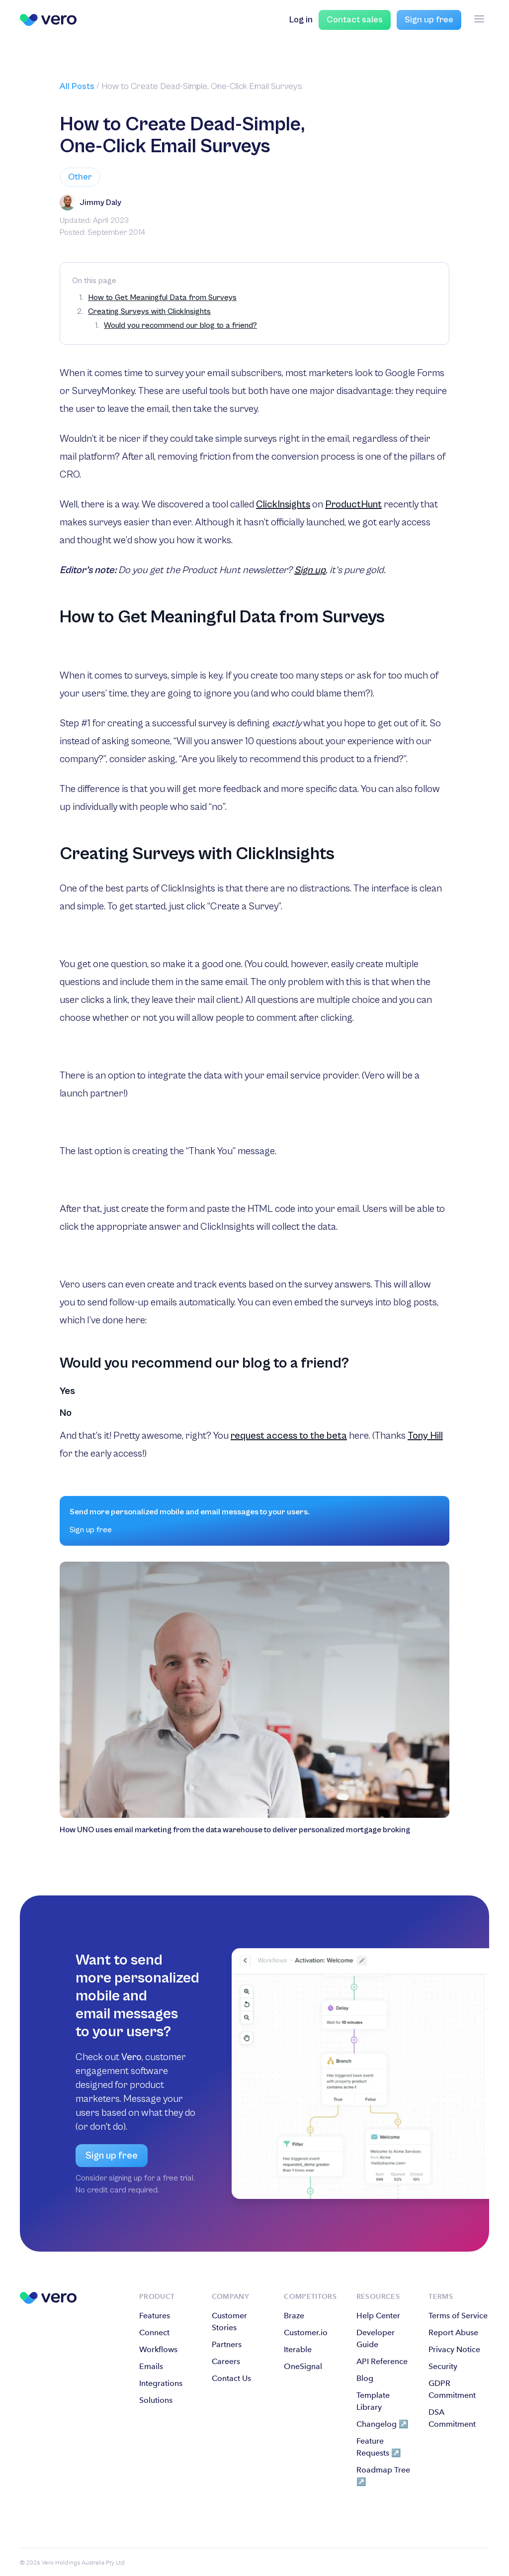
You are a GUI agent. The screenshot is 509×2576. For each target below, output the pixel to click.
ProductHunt (353, 504)
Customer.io (306, 2332)
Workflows (158, 2349)
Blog (364, 2378)
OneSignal (303, 2366)
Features (154, 2315)
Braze (294, 2315)
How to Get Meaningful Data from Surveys (162, 297)
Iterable (298, 2349)
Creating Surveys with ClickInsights (149, 311)
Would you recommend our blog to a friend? (180, 325)
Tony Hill (425, 1436)
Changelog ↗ (382, 2424)
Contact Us (231, 2378)
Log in (301, 19)
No (66, 1413)
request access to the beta (289, 1436)
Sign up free (429, 19)
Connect (154, 2332)
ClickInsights (283, 504)
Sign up (310, 570)
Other (80, 177)
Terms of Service (458, 2315)
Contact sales (355, 19)
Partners (227, 2344)
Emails (151, 2366)
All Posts (77, 86)
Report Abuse (453, 2332)
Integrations (160, 2383)
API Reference (382, 2361)
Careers (226, 2361)
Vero (131, 2057)
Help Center (378, 2315)
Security (442, 2366)
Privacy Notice (454, 2349)
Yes (67, 1391)
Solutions (155, 2400)
